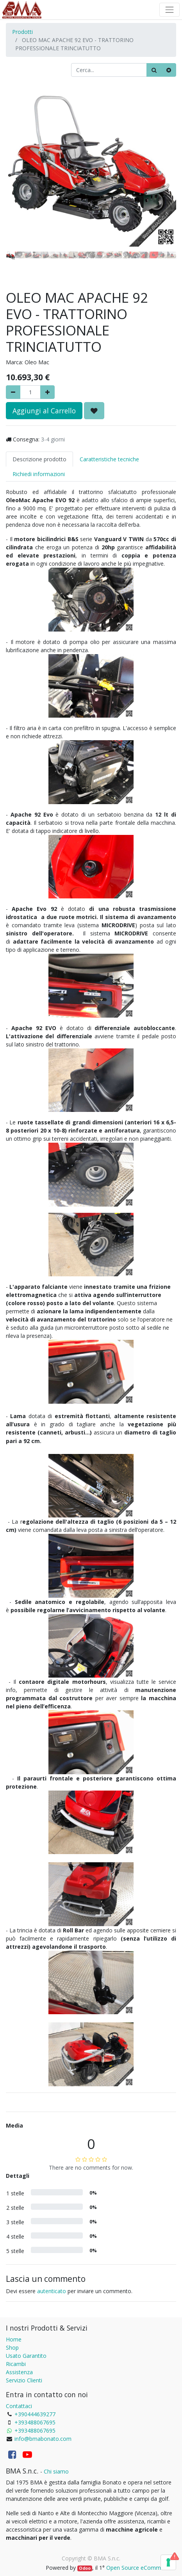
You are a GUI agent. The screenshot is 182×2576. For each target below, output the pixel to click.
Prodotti (22, 31)
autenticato (51, 2291)
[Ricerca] (154, 70)
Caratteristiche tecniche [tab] (109, 459)
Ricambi (16, 2364)
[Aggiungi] (47, 392)
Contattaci (19, 2406)
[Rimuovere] (13, 392)
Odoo (85, 2568)
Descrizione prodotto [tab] (39, 459)
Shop (12, 2347)
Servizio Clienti (24, 2380)
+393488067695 (34, 2422)
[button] (18, 155)
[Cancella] (168, 70)
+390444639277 (34, 2414)
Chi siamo (56, 2471)
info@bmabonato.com (42, 2438)
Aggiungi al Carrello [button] (44, 410)
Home (13, 2339)
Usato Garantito (26, 2355)
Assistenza (19, 2372)
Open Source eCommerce (139, 2567)
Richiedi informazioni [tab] (38, 474)
